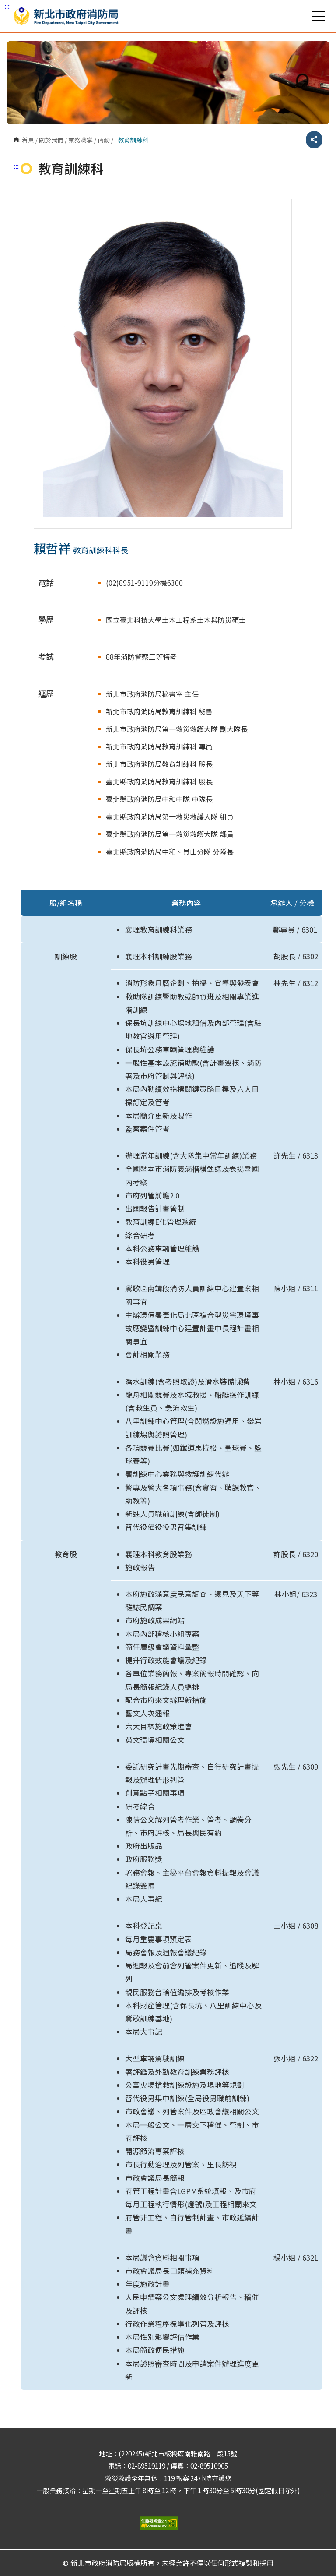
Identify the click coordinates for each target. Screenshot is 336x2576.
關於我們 (51, 139)
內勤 (104, 139)
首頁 (28, 139)
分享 (314, 139)
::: (7, 5)
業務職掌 (80, 139)
